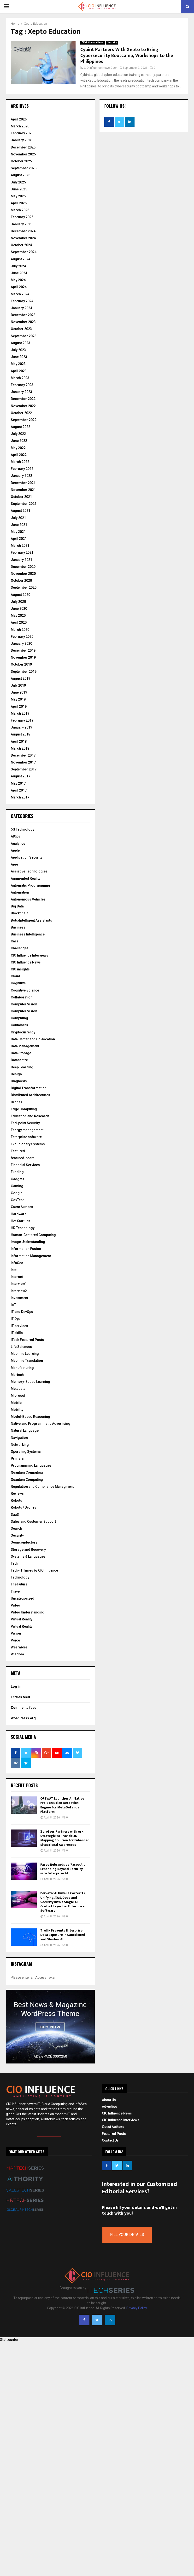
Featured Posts (114, 2134)
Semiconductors (24, 1542)
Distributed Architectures (30, 1095)
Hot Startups (20, 1221)
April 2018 (19, 741)
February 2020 (22, 636)
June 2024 (19, 273)
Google (17, 1193)
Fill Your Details (127, 2234)
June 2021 (19, 525)
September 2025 (23, 168)
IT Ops (16, 1319)
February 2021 (22, 552)
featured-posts (23, 1158)
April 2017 (19, 790)
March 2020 (20, 630)
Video (15, 1605)
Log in (16, 1686)
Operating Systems (26, 1451)
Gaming (17, 1186)
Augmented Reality (25, 878)
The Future (19, 1584)
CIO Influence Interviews (29, 955)
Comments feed (23, 1708)
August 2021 (20, 511)
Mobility (17, 1410)
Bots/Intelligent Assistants (31, 920)
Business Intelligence (28, 934)
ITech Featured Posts (27, 1340)
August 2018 (20, 734)
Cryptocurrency (23, 1032)
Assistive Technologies (29, 871)
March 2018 (20, 748)
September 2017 (23, 769)
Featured (18, 1151)
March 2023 (20, 378)
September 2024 (23, 252)
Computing (19, 1018)
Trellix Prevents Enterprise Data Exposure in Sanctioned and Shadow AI (62, 1935)
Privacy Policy (136, 2308)
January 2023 (21, 392)
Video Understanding (27, 1612)
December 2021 (23, 483)
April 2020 (19, 622)
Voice (15, 1640)
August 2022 (20, 427)
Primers (17, 1458)
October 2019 (21, 664)
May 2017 (18, 783)
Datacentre (19, 1060)
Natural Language (25, 1430)
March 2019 (20, 713)
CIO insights (20, 969)
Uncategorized (22, 1598)
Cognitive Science (25, 990)
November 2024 (23, 238)
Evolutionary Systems (28, 1144)
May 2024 (18, 280)
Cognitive (18, 983)
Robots (16, 1500)
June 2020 (19, 608)
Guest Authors (22, 1207)
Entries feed (20, 1697)
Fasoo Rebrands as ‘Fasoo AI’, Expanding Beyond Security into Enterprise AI (62, 1869)
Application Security (26, 857)
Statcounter (9, 2340)
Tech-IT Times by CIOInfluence (34, 1570)
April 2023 (19, 371)
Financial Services (25, 1165)
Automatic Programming (30, 885)
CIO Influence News (93, 42)
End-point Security (25, 1123)
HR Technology (23, 1228)
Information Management (31, 1256)
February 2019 (22, 720)
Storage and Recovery (28, 1549)
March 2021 (20, 545)
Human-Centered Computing (33, 1235)
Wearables (19, 1647)
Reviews (17, 1493)
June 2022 (19, 441)
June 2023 (19, 357)
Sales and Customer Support (33, 1521)
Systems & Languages (28, 1556)
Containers (19, 1025)
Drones (16, 1102)
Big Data (17, 906)
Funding (17, 1172)
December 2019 (23, 650)
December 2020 (23, 567)
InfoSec (17, 1263)
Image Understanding (28, 1242)
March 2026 (20, 126)
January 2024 (21, 308)
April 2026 (19, 119)
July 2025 (18, 182)
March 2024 (20, 294)
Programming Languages (31, 1465)
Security (112, 42)
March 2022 (20, 462)
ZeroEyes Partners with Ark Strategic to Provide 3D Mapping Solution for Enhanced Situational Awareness (64, 1838)
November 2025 (23, 154)
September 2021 (23, 504)
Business (18, 927)
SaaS (15, 1514)
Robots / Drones (23, 1507)
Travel (16, 1591)
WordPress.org (23, 1718)
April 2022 (19, 455)
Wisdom (17, 1654)
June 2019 (19, 692)
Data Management (25, 1046)
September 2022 (23, 420)
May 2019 (18, 699)
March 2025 (20, 210)
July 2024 (18, 266)
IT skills (17, 1333)
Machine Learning (25, 1354)
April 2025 (19, 203)
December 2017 (23, 755)
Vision (16, 1633)
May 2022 (18, 448)
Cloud (15, 976)
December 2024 (23, 231)
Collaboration (21, 997)
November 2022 (23, 406)
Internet (17, 1277)
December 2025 (23, 147)
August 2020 (20, 595)
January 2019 (21, 727)
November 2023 (23, 322)
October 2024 (21, 245)
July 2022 (18, 434)
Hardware (18, 1214)
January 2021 (21, 560)
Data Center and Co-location (33, 1039)
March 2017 (20, 797)
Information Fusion (26, 1249)
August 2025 (20, 175)
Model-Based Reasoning (30, 1417)
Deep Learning (22, 1067)
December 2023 (23, 315)
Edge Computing (24, 1109)
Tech (14, 1563)
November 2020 (23, 574)
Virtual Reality (21, 1619)
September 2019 (23, 671)
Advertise (109, 2107)
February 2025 (22, 217)
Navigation (19, 1438)
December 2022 (23, 399)
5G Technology (22, 829)
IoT (13, 1305)
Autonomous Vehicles (28, 899)
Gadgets (17, 1179)
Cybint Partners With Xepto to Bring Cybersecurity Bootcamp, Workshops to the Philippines (126, 56)
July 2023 (18, 350)
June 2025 (19, 189)
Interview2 (19, 1291)
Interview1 (19, 1284)
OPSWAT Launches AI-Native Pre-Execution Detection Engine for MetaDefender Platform (62, 1805)
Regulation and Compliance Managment (42, 1486)
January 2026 (21, 140)
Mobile (16, 1403)
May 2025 (18, 196)
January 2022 (21, 476)
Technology (20, 1577)
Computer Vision (24, 1004)
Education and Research (30, 1116)
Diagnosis (19, 1081)
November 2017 (23, 762)
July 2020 (18, 602)
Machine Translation (27, 1360)
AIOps (15, 836)
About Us (109, 2100)
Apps (15, 864)
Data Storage (21, 1053)
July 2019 (18, 685)
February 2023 (22, 385)
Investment (19, 1298)
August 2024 (20, 259)
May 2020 (18, 615)
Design (16, 1074)
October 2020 (21, 580)
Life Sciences (21, 1347)
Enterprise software (26, 1137)
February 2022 (22, 469)
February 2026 (22, 133)
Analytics (18, 843)
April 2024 (19, 287)
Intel (14, 1270)
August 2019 (20, 678)
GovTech (17, 1200)
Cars (14, 941)
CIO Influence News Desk (100, 67)
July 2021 (18, 518)
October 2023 (21, 329)
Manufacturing (22, 1368)
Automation (20, 892)
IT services (19, 1326)
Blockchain (19, 913)
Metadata (18, 1389)
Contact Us (110, 2140)
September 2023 (23, 336)
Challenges (20, 948)
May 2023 (18, 364)
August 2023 (20, 343)
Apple (15, 850)
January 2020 (21, 643)
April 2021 (19, 539)
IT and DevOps (22, 1312)
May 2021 (18, 532)
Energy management (27, 1130)
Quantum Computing (27, 1472)
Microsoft (18, 1395)
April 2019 (19, 706)
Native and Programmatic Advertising (40, 1423)
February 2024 (22, 301)
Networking (20, 1445)
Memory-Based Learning (30, 1382)
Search (16, 1528)
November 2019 (23, 657)
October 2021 (21, 497)
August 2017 (20, 776)
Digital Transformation (29, 1088)
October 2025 (21, 161)
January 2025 (21, 224)
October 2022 (21, 413)
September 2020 (23, 587)
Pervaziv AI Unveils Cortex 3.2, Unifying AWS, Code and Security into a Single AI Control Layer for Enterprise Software (63, 1901)
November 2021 (23, 490)
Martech (17, 1375)
